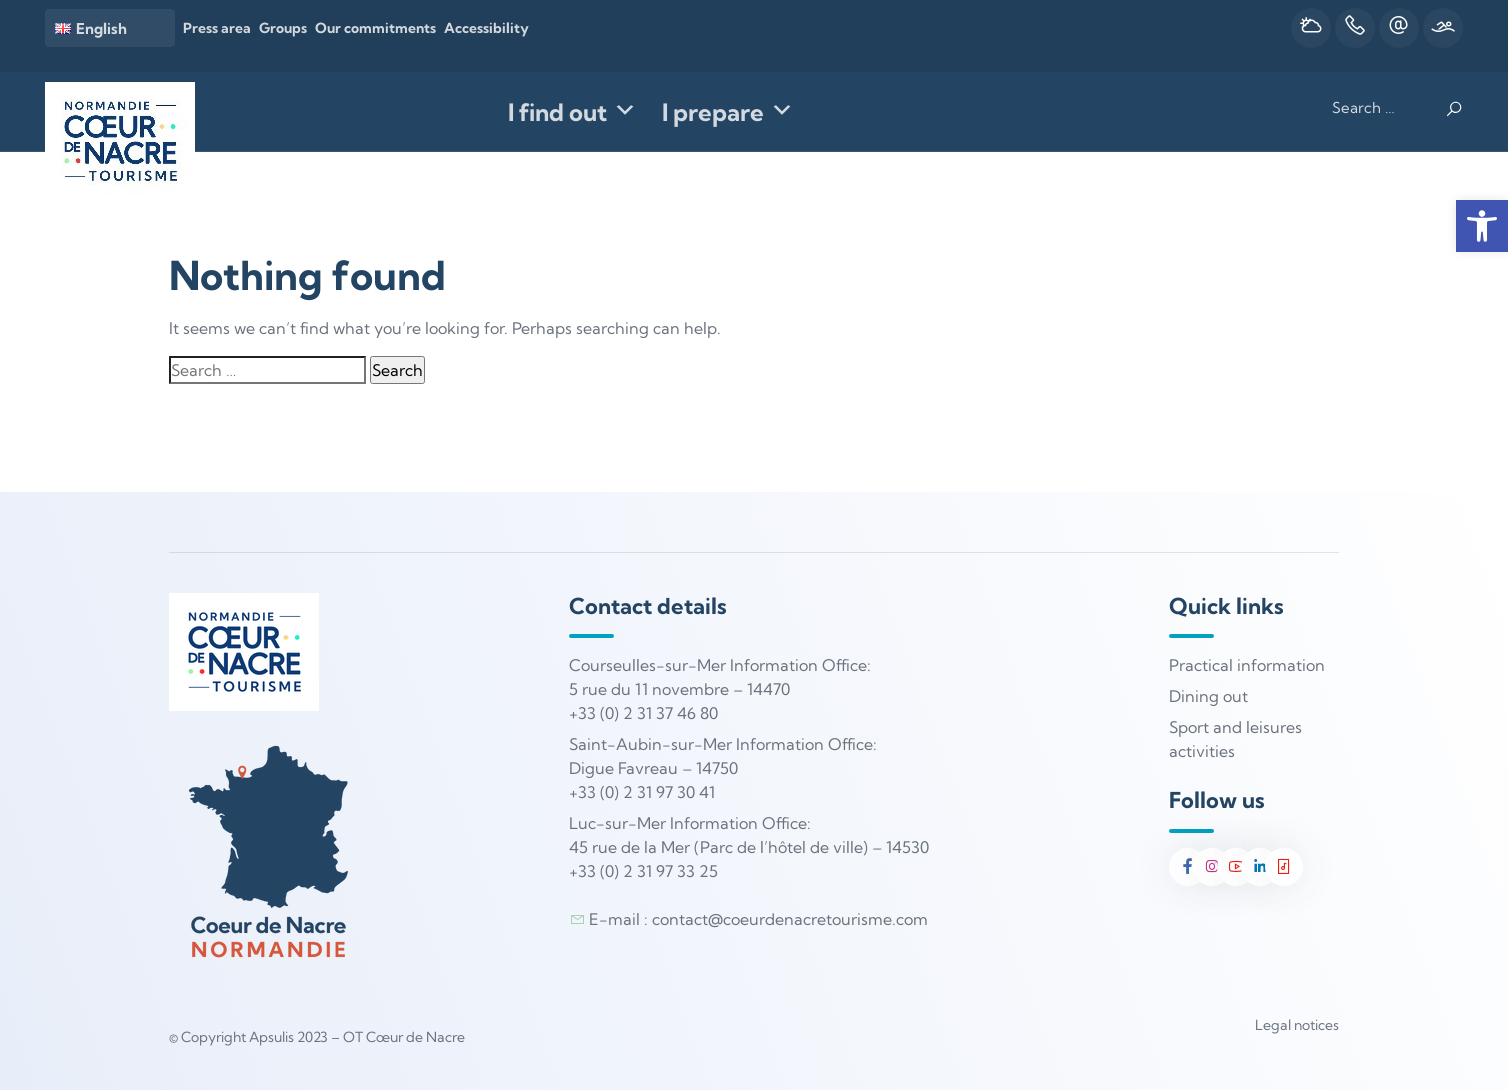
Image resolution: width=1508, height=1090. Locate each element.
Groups (283, 28)
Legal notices (1297, 1025)
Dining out (1208, 696)
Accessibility (486, 28)
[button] (1482, 226)
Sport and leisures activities (1235, 739)
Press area (217, 28)
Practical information (1247, 665)
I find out (572, 112)
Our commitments (375, 28)
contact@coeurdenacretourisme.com (790, 919)
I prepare (728, 112)
